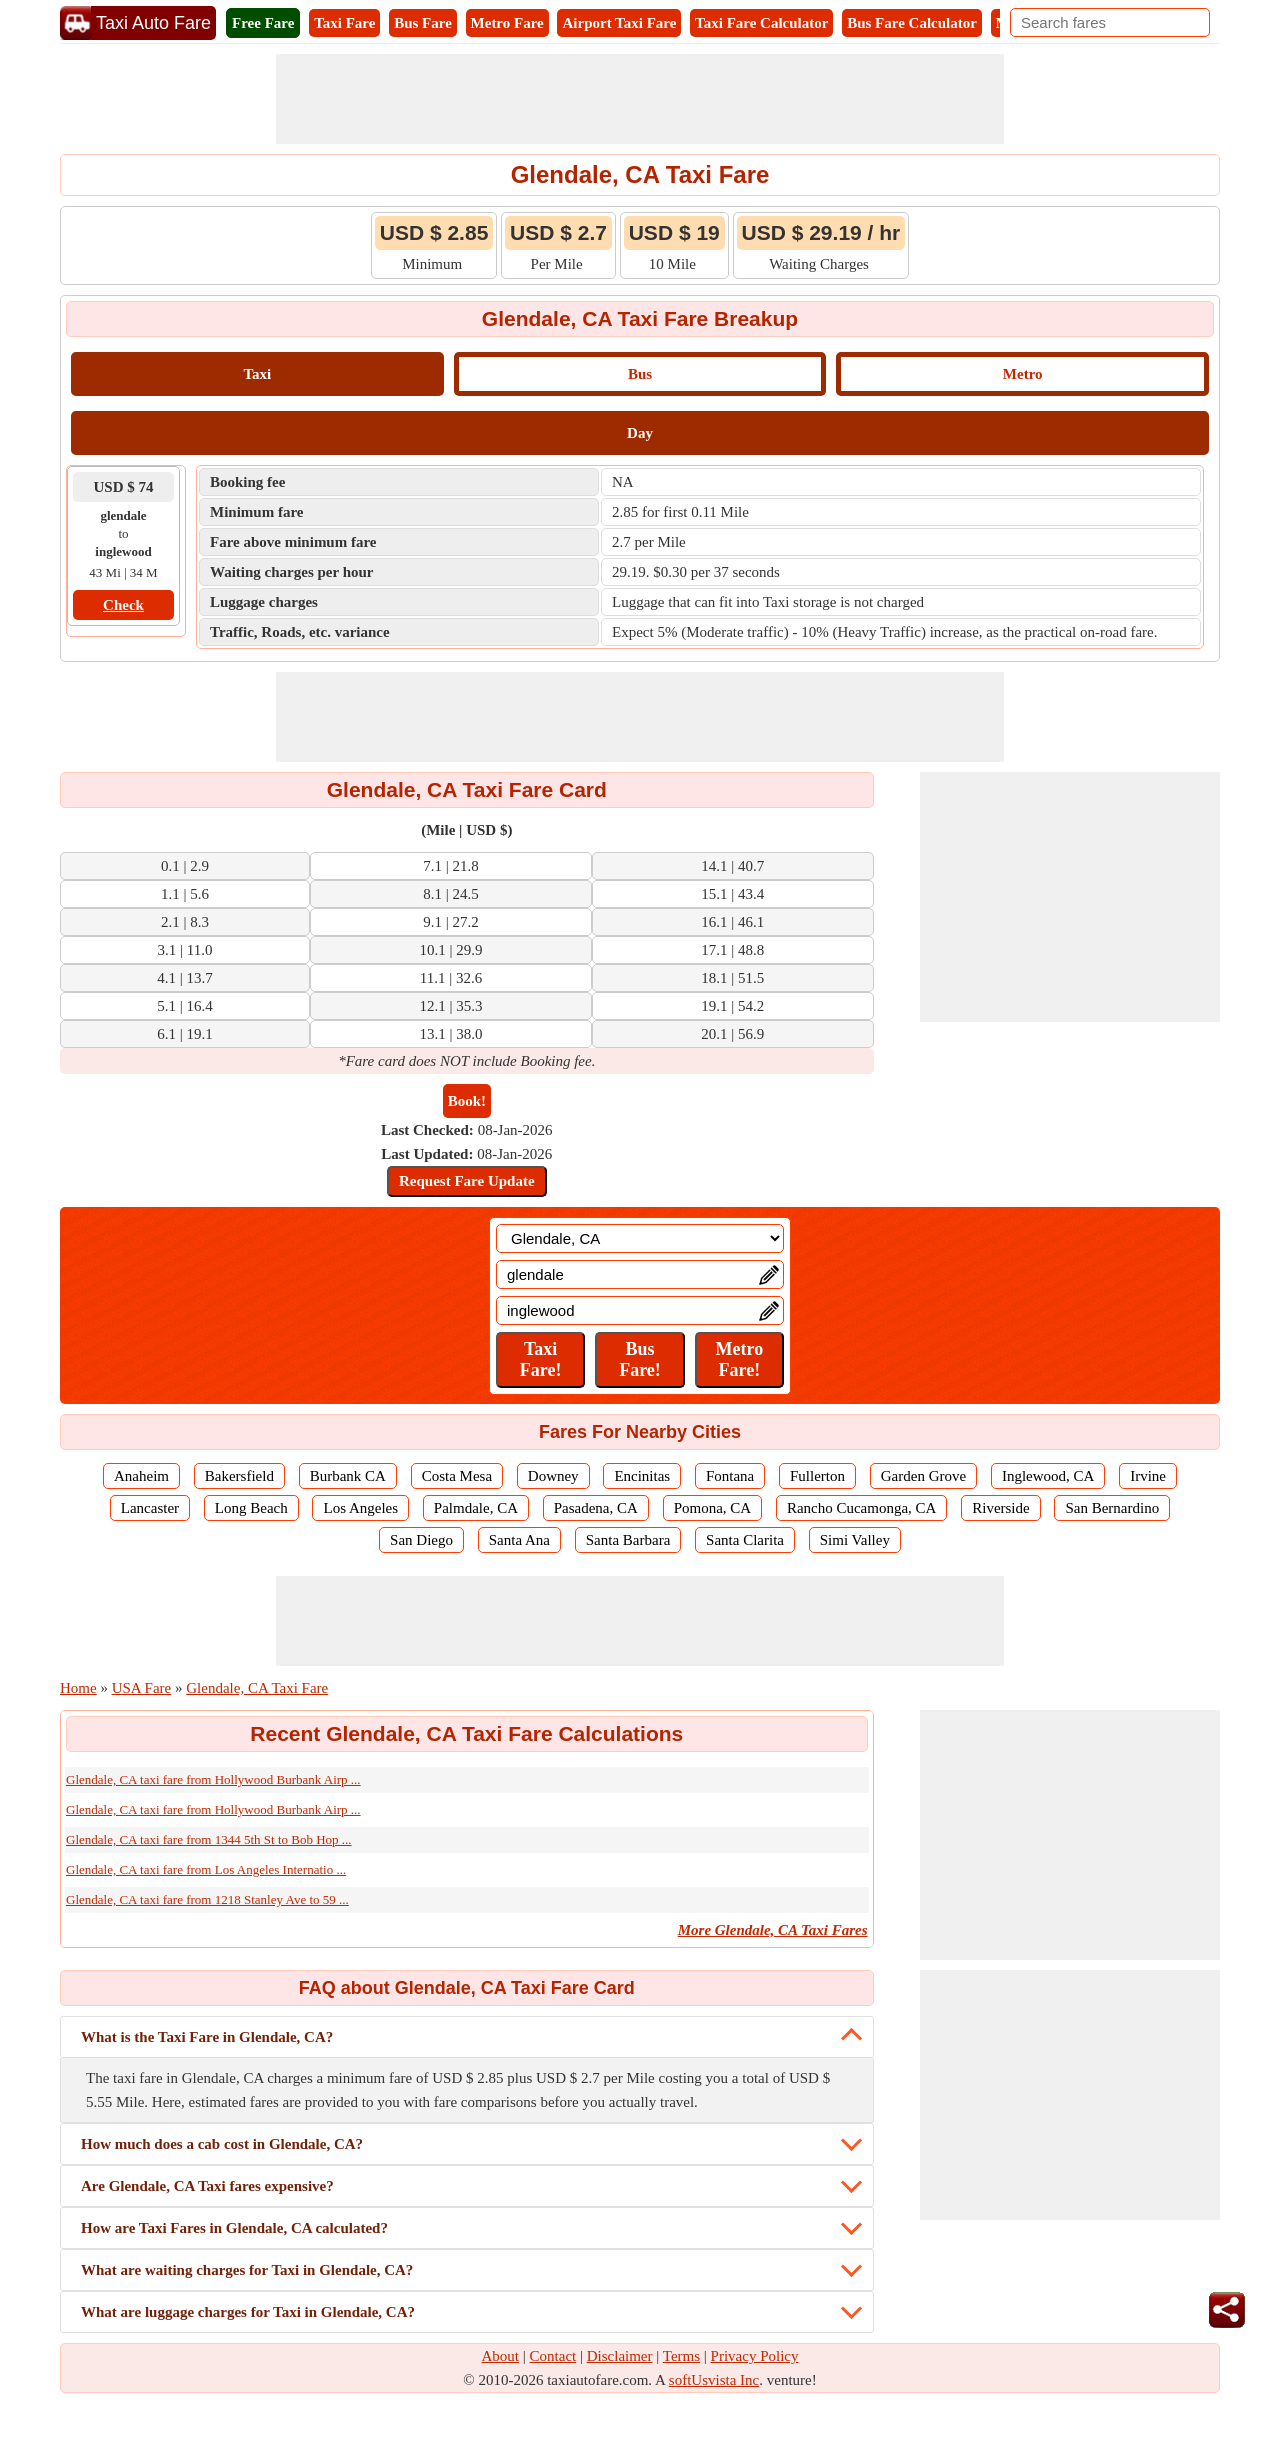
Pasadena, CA (596, 1508)
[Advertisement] (640, 99)
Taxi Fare (344, 23)
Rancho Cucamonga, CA (862, 1508)
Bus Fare (423, 23)
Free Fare (263, 23)
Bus (640, 374)
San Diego (421, 1540)
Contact (553, 2356)
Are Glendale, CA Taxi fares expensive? (207, 2186)
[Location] (640, 1238)
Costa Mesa (457, 1476)
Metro (1023, 374)
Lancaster (150, 1508)
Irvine (1148, 1476)
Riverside (1001, 1508)
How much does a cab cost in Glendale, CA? (222, 2144)
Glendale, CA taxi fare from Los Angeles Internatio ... (206, 1869)
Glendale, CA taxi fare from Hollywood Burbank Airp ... (213, 1779)
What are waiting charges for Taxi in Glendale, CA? (247, 2270)
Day (640, 433)
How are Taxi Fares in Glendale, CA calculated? (234, 2228)
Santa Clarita (745, 1540)
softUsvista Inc (714, 2380)
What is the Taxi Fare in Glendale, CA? (207, 2037)
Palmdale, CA (476, 1508)
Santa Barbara (628, 1540)
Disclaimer (620, 2356)
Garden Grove (923, 1476)
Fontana (730, 1476)
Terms (681, 2356)
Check (123, 605)
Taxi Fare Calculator (761, 23)
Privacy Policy (755, 2356)
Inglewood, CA (1048, 1476)
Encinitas (642, 1476)
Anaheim (141, 1476)
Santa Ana (519, 1540)
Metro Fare (507, 23)
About (501, 2356)
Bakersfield (239, 1476)
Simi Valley (855, 1540)
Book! (467, 1101)
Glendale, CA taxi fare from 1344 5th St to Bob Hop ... (209, 1839)
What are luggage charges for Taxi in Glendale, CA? (248, 2312)
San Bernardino (1112, 1508)
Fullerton (817, 1476)
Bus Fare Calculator (912, 23)
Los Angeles (360, 1508)
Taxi (257, 374)
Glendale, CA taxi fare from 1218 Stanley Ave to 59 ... (207, 1899)
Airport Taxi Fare (619, 23)
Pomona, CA (713, 1508)
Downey (553, 1476)
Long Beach (251, 1508)
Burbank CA (348, 1476)
